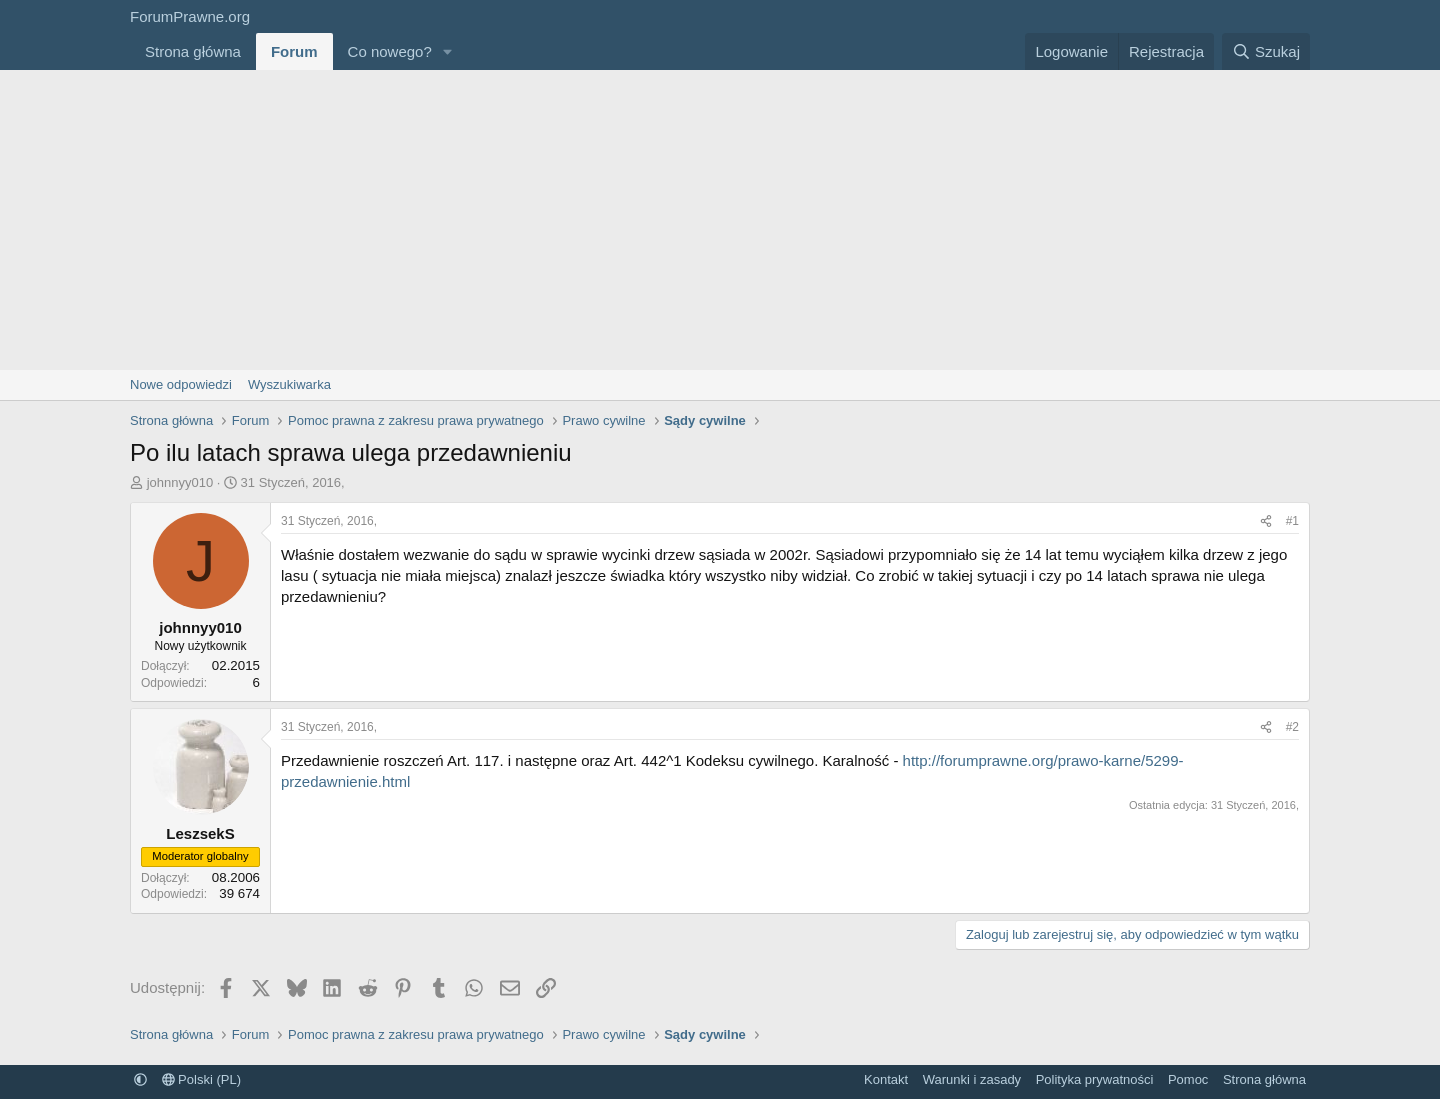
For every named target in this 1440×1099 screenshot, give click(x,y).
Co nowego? (390, 51)
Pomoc (1188, 1079)
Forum (294, 51)
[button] (448, 51)
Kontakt (886, 1079)
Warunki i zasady (972, 1079)
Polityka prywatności (1095, 1079)
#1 (1292, 521)
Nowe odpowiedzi (181, 384)
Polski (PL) (201, 1079)
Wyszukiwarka (289, 384)
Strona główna (193, 51)
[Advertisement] (720, 220)
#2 (1292, 727)
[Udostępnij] (1266, 521)
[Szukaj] (1266, 51)
